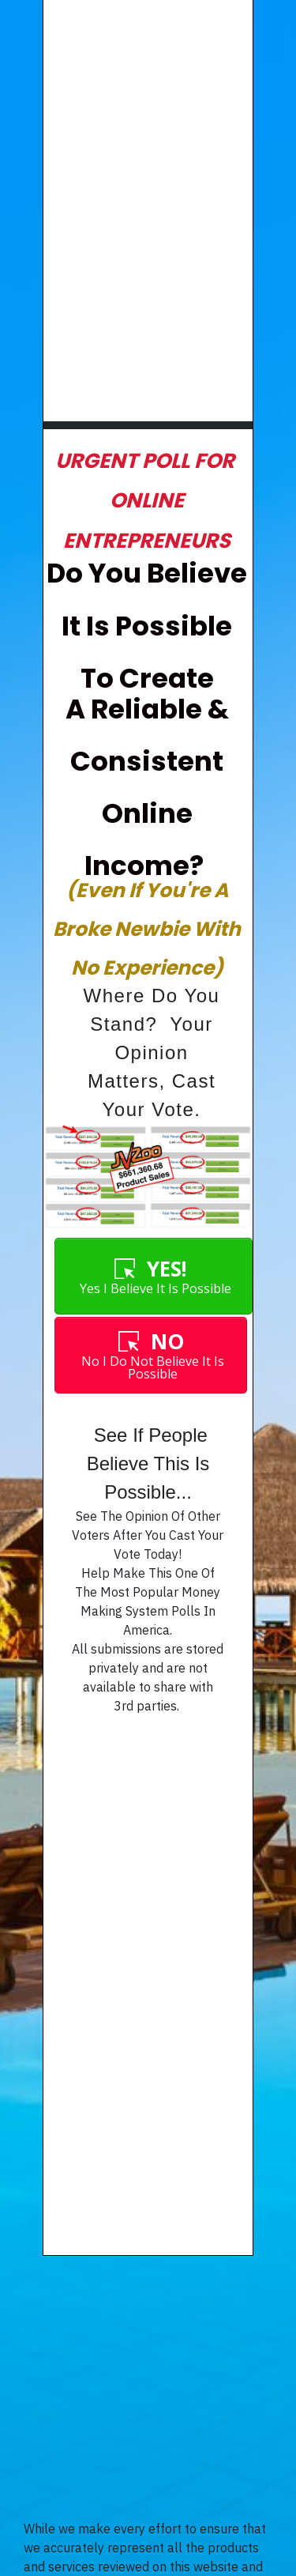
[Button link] (153, 1276)
